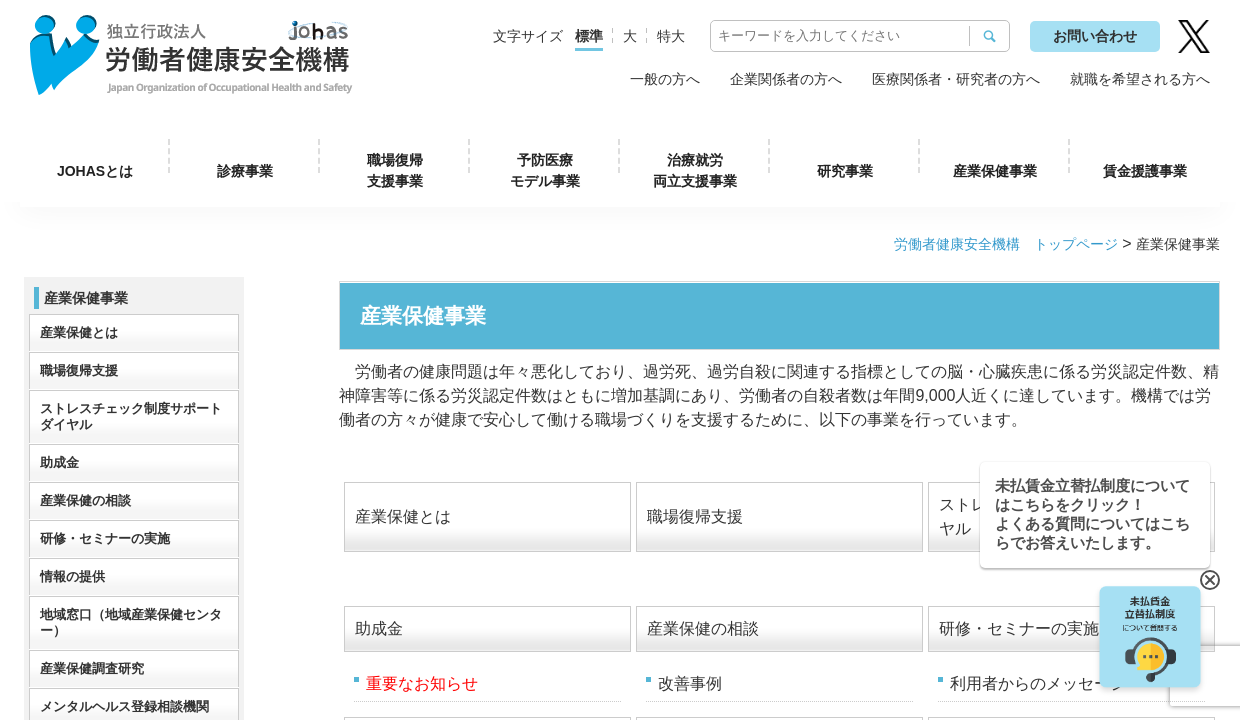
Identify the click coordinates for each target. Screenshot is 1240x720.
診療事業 (245, 171)
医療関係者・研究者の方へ (956, 79)
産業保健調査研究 (92, 668)
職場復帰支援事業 (395, 170)
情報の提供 (72, 576)
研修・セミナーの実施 (1019, 628)
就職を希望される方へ (1140, 79)
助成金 (379, 628)
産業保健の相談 (703, 628)
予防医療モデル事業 (545, 170)
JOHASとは (95, 171)
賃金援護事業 (1145, 171)
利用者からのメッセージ (1038, 683)
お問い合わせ (1095, 36)
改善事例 (690, 683)
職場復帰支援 (695, 516)
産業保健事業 (995, 171)
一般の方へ (665, 79)
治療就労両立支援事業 (695, 170)
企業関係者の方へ (786, 79)
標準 (589, 36)
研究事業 (845, 171)
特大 (671, 36)
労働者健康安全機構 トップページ (1006, 244)
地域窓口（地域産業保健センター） (131, 622)
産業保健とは (403, 516)
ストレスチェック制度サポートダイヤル (131, 416)
